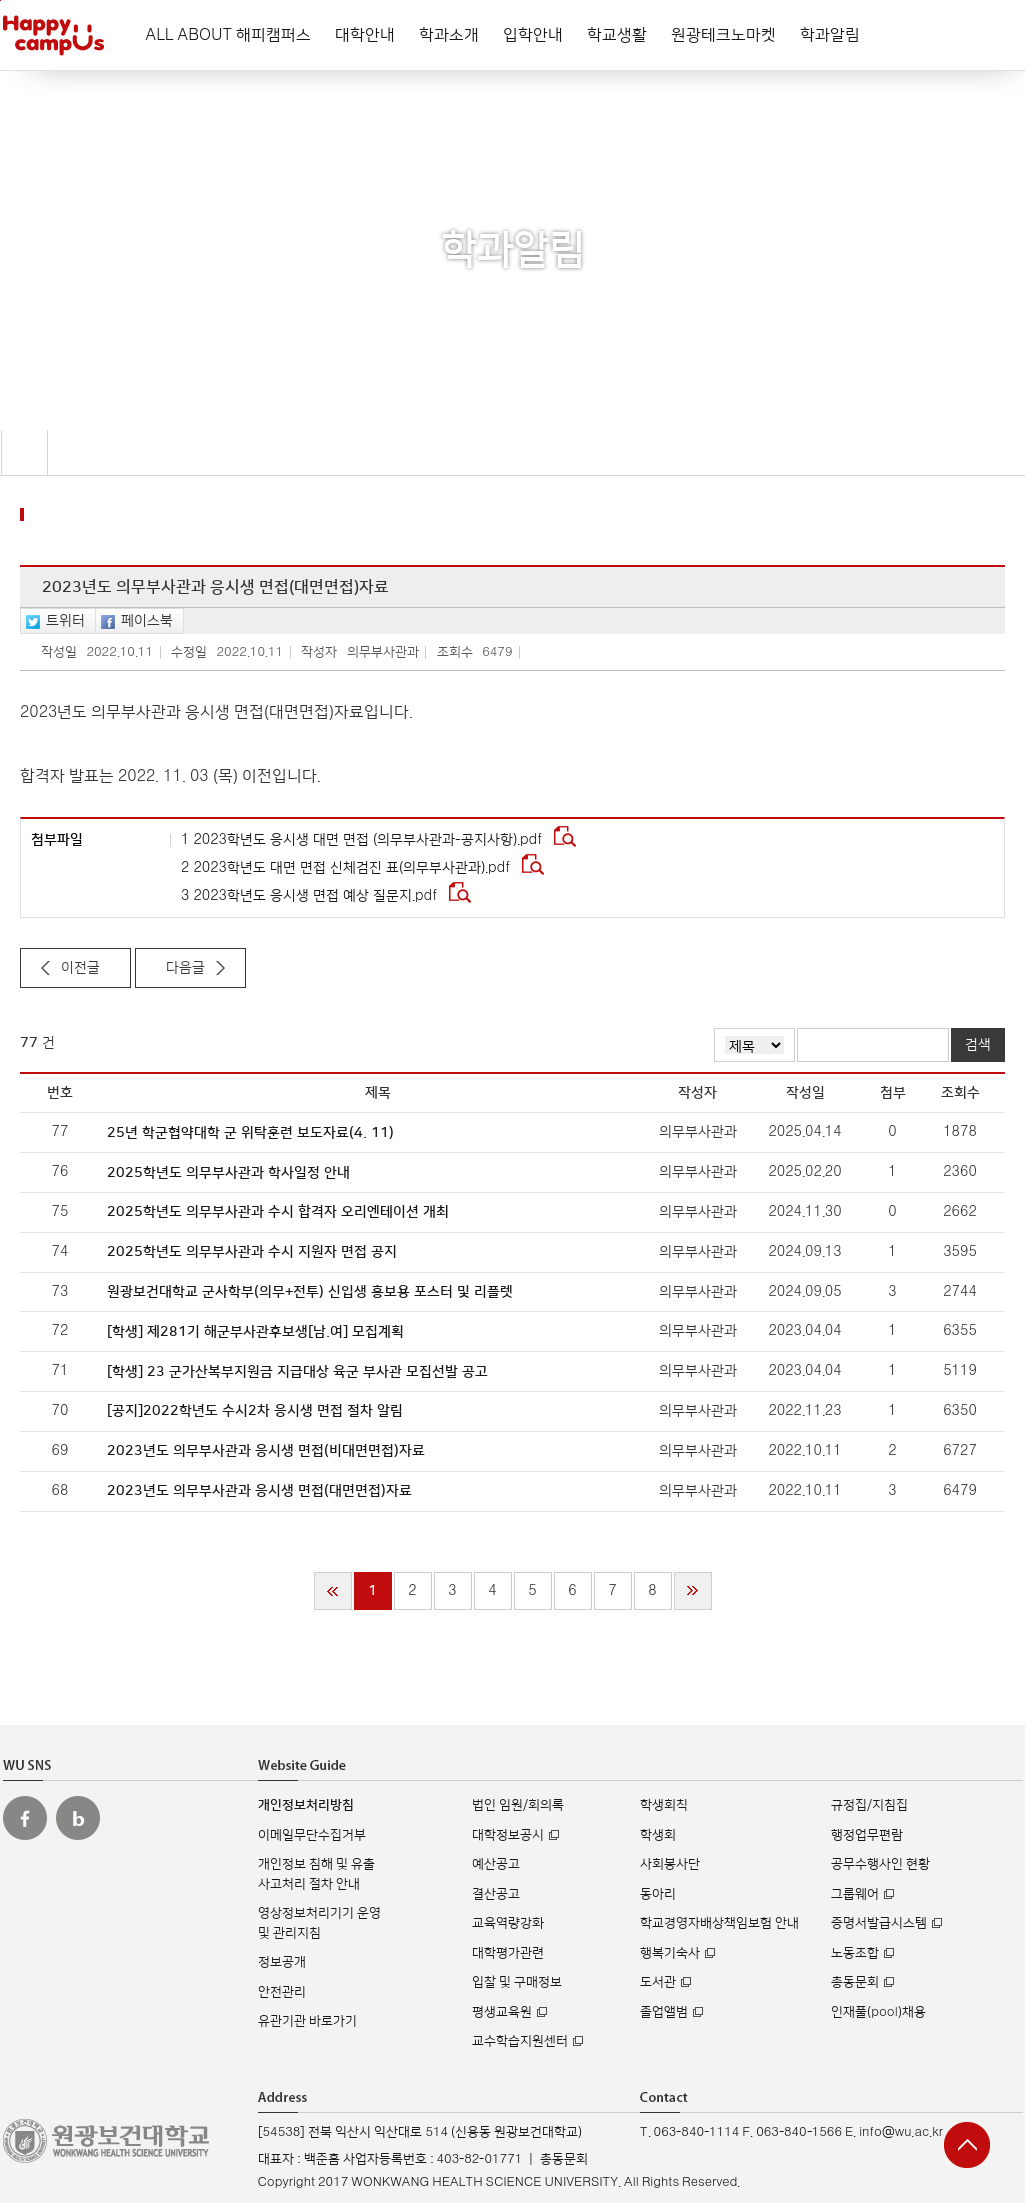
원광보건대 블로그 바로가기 (78, 1818)
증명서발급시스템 (879, 1923)
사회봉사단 (670, 1864)
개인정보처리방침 (306, 1805)
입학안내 (533, 35)
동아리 (658, 1894)
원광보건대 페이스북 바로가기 (25, 1818)
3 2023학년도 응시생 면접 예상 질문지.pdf (311, 896)
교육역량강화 (508, 1923)
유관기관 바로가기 (307, 2021)
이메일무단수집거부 (312, 1835)
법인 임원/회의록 (518, 1805)
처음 (333, 1591)
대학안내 (365, 35)
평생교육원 (502, 2012)
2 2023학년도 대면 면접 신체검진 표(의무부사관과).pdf (347, 868)
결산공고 (496, 1894)
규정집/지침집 (869, 1805)
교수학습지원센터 (520, 2041)
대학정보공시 (508, 1835)
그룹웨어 (855, 1894)
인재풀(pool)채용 (878, 2012)
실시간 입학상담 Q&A (964, 2048)
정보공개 (282, 1962)
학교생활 (617, 35)
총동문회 (855, 1982)
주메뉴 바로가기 (0, 0)
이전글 (80, 968)
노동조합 (855, 1953)
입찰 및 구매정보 (517, 1982)
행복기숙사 (670, 1953)
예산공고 (496, 1864)
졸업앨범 (664, 2012)
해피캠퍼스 (53, 35)
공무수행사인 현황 (880, 1864)
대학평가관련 (508, 1953)
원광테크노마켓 (723, 35)
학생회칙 (664, 1805)
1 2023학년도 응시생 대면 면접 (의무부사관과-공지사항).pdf (363, 840)
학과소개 (449, 35)
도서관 (658, 1982)
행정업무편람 (867, 1835)
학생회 (658, 1835)
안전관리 (282, 1992)
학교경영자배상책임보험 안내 (719, 1923)
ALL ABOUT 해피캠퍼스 (228, 35)
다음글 (185, 968)
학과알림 (830, 35)
